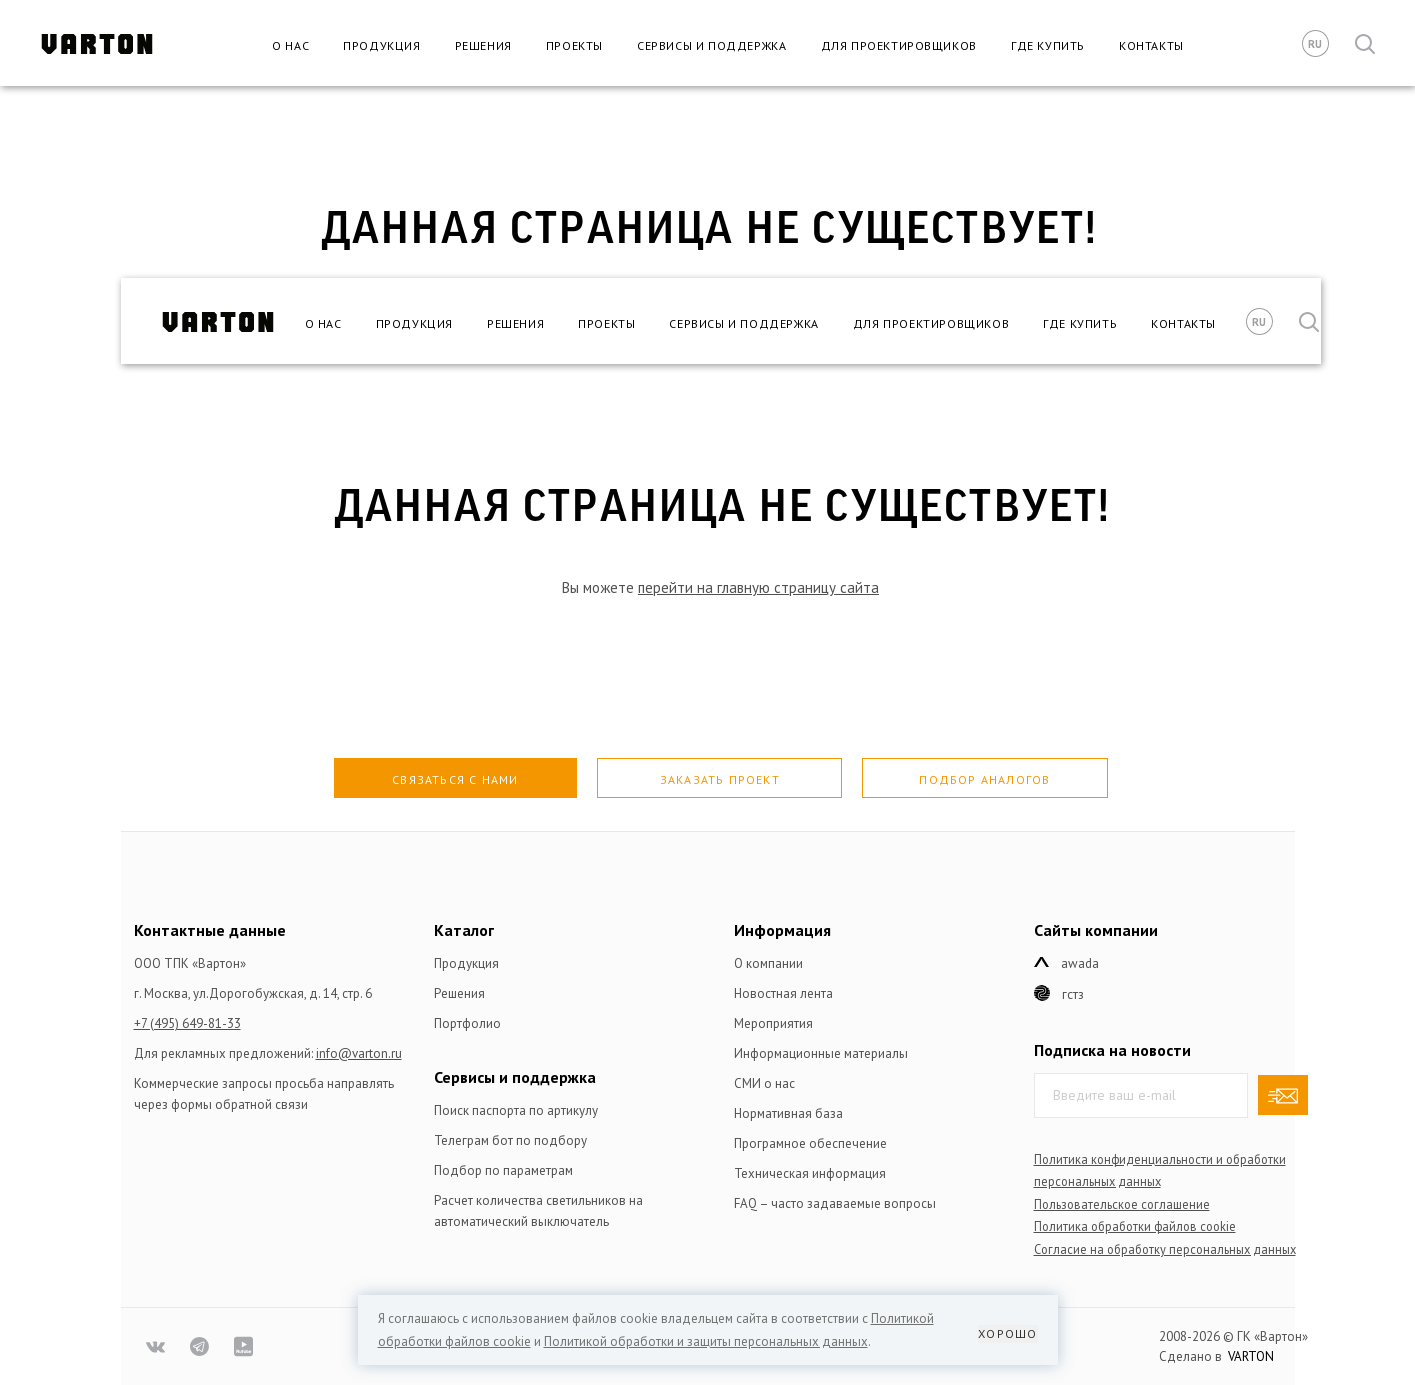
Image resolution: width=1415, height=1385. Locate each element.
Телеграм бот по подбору (510, 1140)
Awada (1080, 963)
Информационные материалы (821, 1053)
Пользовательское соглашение (1122, 1204)
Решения (483, 45)
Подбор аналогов (984, 779)
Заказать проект (720, 779)
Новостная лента (783, 993)
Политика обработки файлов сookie (1135, 1226)
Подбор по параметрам (503, 1170)
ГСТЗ (1073, 994)
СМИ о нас (764, 1083)
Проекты (574, 45)
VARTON (1251, 1356)
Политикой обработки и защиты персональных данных (706, 1341)
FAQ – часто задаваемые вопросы (835, 1203)
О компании (768, 963)
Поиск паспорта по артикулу (516, 1110)
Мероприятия (773, 1023)
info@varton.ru (359, 1053)
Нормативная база (788, 1113)
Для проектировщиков (899, 45)
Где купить (1048, 45)
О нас (290, 45)
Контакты (1151, 45)
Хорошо (1007, 1333)
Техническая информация (810, 1173)
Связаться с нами (455, 779)
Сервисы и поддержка (711, 45)
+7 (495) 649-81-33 (187, 1023)
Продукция (381, 45)
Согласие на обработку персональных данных (1165, 1249)
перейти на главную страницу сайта (758, 587)
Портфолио (467, 1023)
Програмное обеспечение (810, 1143)
